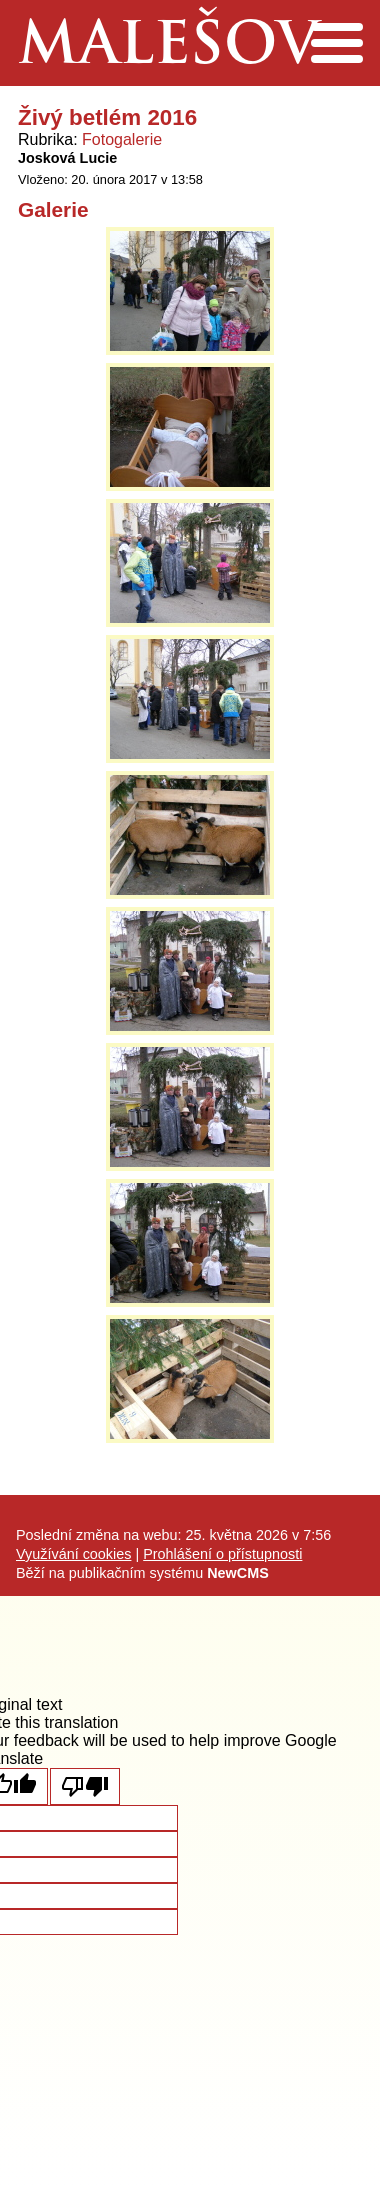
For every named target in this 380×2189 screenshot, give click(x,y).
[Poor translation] (85, 1786)
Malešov (168, 48)
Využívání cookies (73, 1554)
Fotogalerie (122, 139)
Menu (336, 43)
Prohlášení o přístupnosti (222, 1554)
